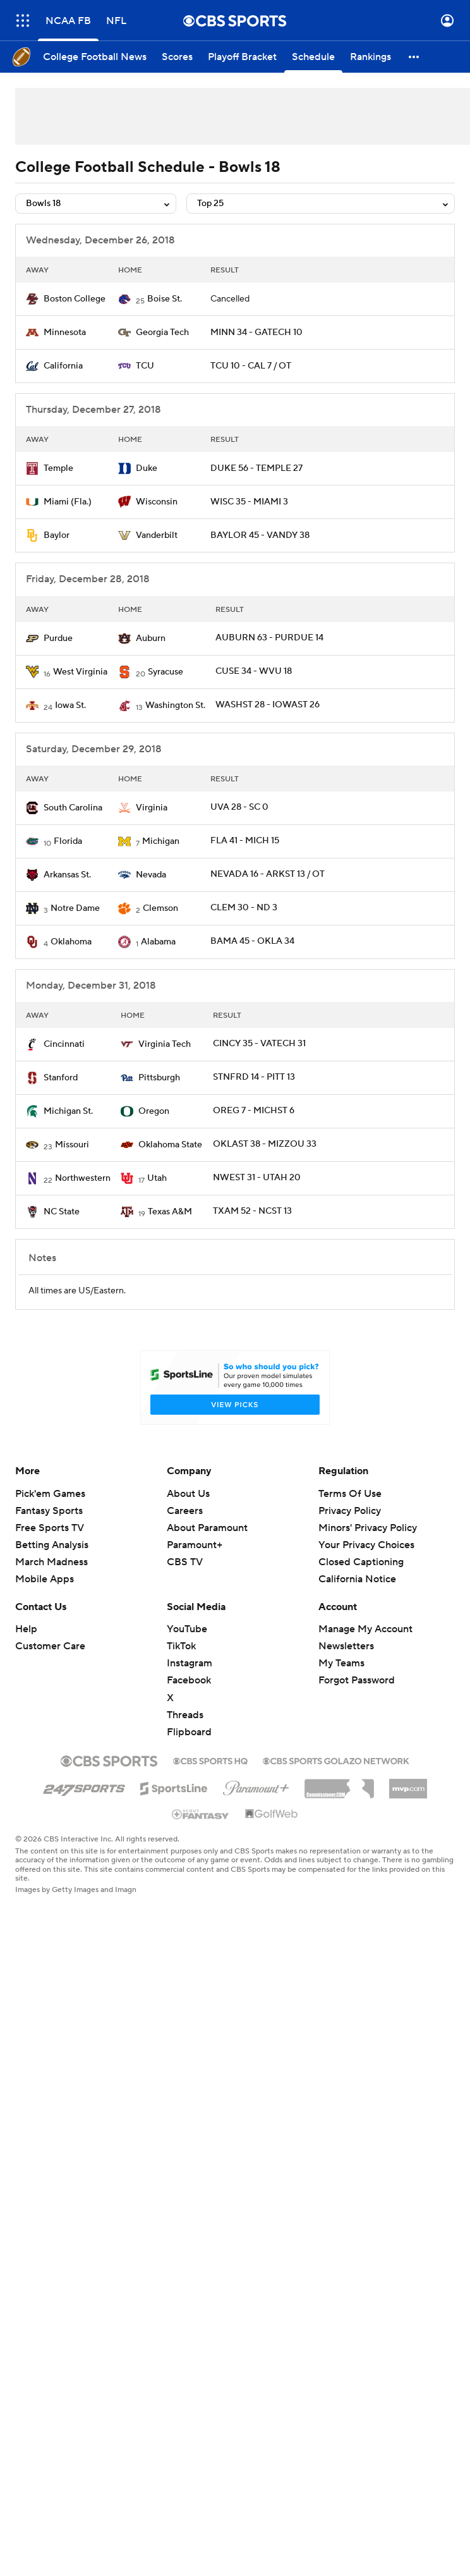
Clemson (160, 908)
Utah (157, 1178)
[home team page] (32, 299)
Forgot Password (356, 1680)
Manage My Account (365, 1629)
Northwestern (83, 1178)
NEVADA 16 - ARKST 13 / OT (267, 874)
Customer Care (50, 1646)
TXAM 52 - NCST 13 (252, 1211)
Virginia (151, 808)
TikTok (181, 1646)
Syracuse (165, 672)
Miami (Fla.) (68, 502)
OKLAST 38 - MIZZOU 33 (264, 1144)
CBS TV (185, 1562)
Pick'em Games (50, 1493)
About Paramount (207, 1528)
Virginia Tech (164, 1044)
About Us (188, 1493)
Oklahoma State (170, 1145)
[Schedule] (313, 57)
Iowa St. (70, 705)
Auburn (151, 638)
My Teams (341, 1663)
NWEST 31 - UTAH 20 (257, 1177)
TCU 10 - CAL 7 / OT (250, 366)
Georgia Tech (162, 332)
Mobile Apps (44, 1579)
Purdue (58, 638)
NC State (62, 1212)
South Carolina (73, 808)
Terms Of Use (350, 1493)
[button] (414, 57)
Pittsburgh (159, 1078)
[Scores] (177, 57)
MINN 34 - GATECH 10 (256, 332)
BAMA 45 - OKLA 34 (252, 941)
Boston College (74, 299)
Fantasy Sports (49, 1511)
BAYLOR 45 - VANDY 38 (260, 535)
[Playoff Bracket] (242, 57)
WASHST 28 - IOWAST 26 (267, 705)
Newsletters (346, 1646)
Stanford (61, 1078)
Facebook (189, 1680)
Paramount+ (194, 1545)
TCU (145, 366)
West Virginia (80, 672)
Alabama (158, 942)
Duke (146, 468)
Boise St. (164, 299)
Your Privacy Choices (366, 1545)
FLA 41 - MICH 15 (244, 840)
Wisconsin (157, 502)
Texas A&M (170, 1212)
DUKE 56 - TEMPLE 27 (256, 468)
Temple (58, 468)
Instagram (189, 1663)
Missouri (72, 1145)
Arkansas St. (67, 875)
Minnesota (65, 332)
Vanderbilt (157, 535)
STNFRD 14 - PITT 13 (254, 1077)
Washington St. (175, 705)
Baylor (56, 535)
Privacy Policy (349, 1511)
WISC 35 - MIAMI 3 (249, 502)
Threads (185, 1715)
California (63, 366)
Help (26, 1629)
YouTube (187, 1629)
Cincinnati (64, 1044)
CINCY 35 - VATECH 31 (259, 1043)
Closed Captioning (361, 1562)
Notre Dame (75, 908)
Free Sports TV (49, 1528)
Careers (185, 1511)
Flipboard (189, 1732)
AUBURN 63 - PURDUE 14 (269, 638)
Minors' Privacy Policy (367, 1528)
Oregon (153, 1111)
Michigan (160, 841)
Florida (68, 841)
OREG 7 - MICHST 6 (253, 1110)
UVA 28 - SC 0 (239, 807)
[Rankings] (370, 57)
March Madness (51, 1562)
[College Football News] (94, 57)
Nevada (151, 875)
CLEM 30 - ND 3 (243, 907)
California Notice (357, 1579)
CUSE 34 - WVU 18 (253, 671)
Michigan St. (68, 1111)
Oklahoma (71, 942)
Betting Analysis (51, 1545)
